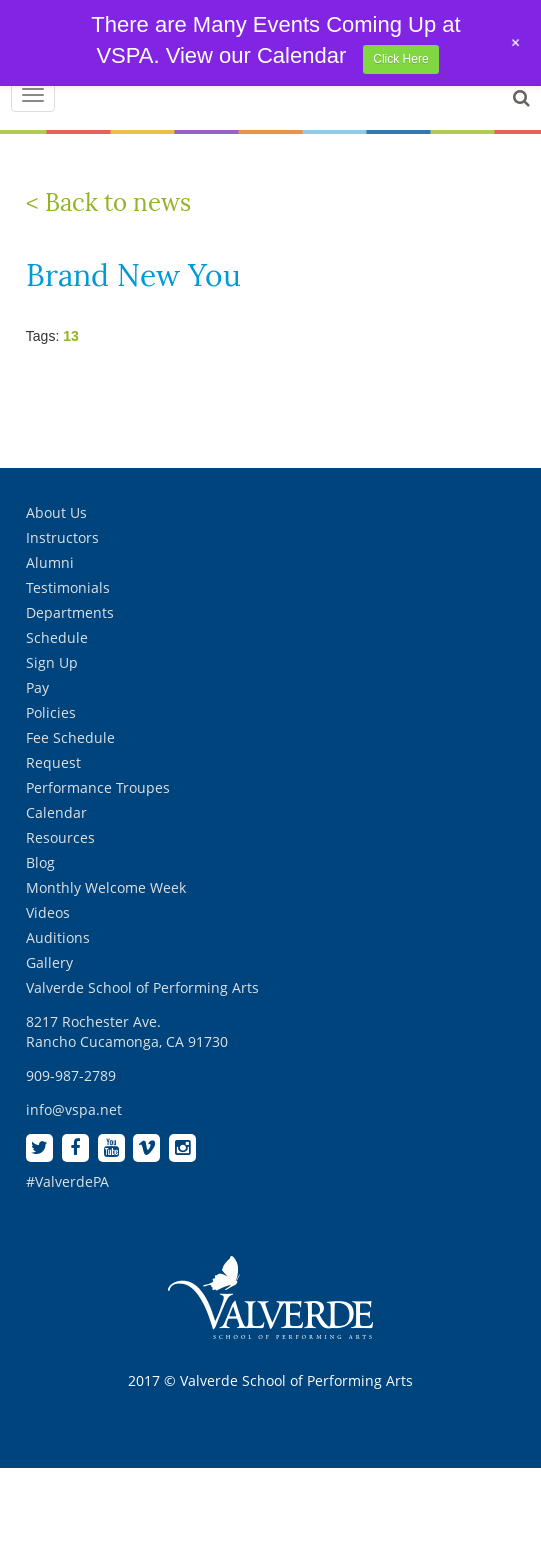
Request (53, 762)
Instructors (62, 537)
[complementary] (396, 1445)
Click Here (400, 59)
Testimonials (68, 587)
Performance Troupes (98, 787)
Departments (70, 612)
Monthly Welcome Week (106, 887)
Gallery (49, 962)
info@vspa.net (74, 1109)
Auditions (58, 937)
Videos (48, 912)
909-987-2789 (71, 1075)
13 (71, 336)
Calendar (56, 812)
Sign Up (52, 662)
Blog (40, 862)
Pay (37, 687)
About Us (56, 512)
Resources (60, 837)
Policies (51, 712)
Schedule (57, 637)
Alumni (50, 562)
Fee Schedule (70, 737)
